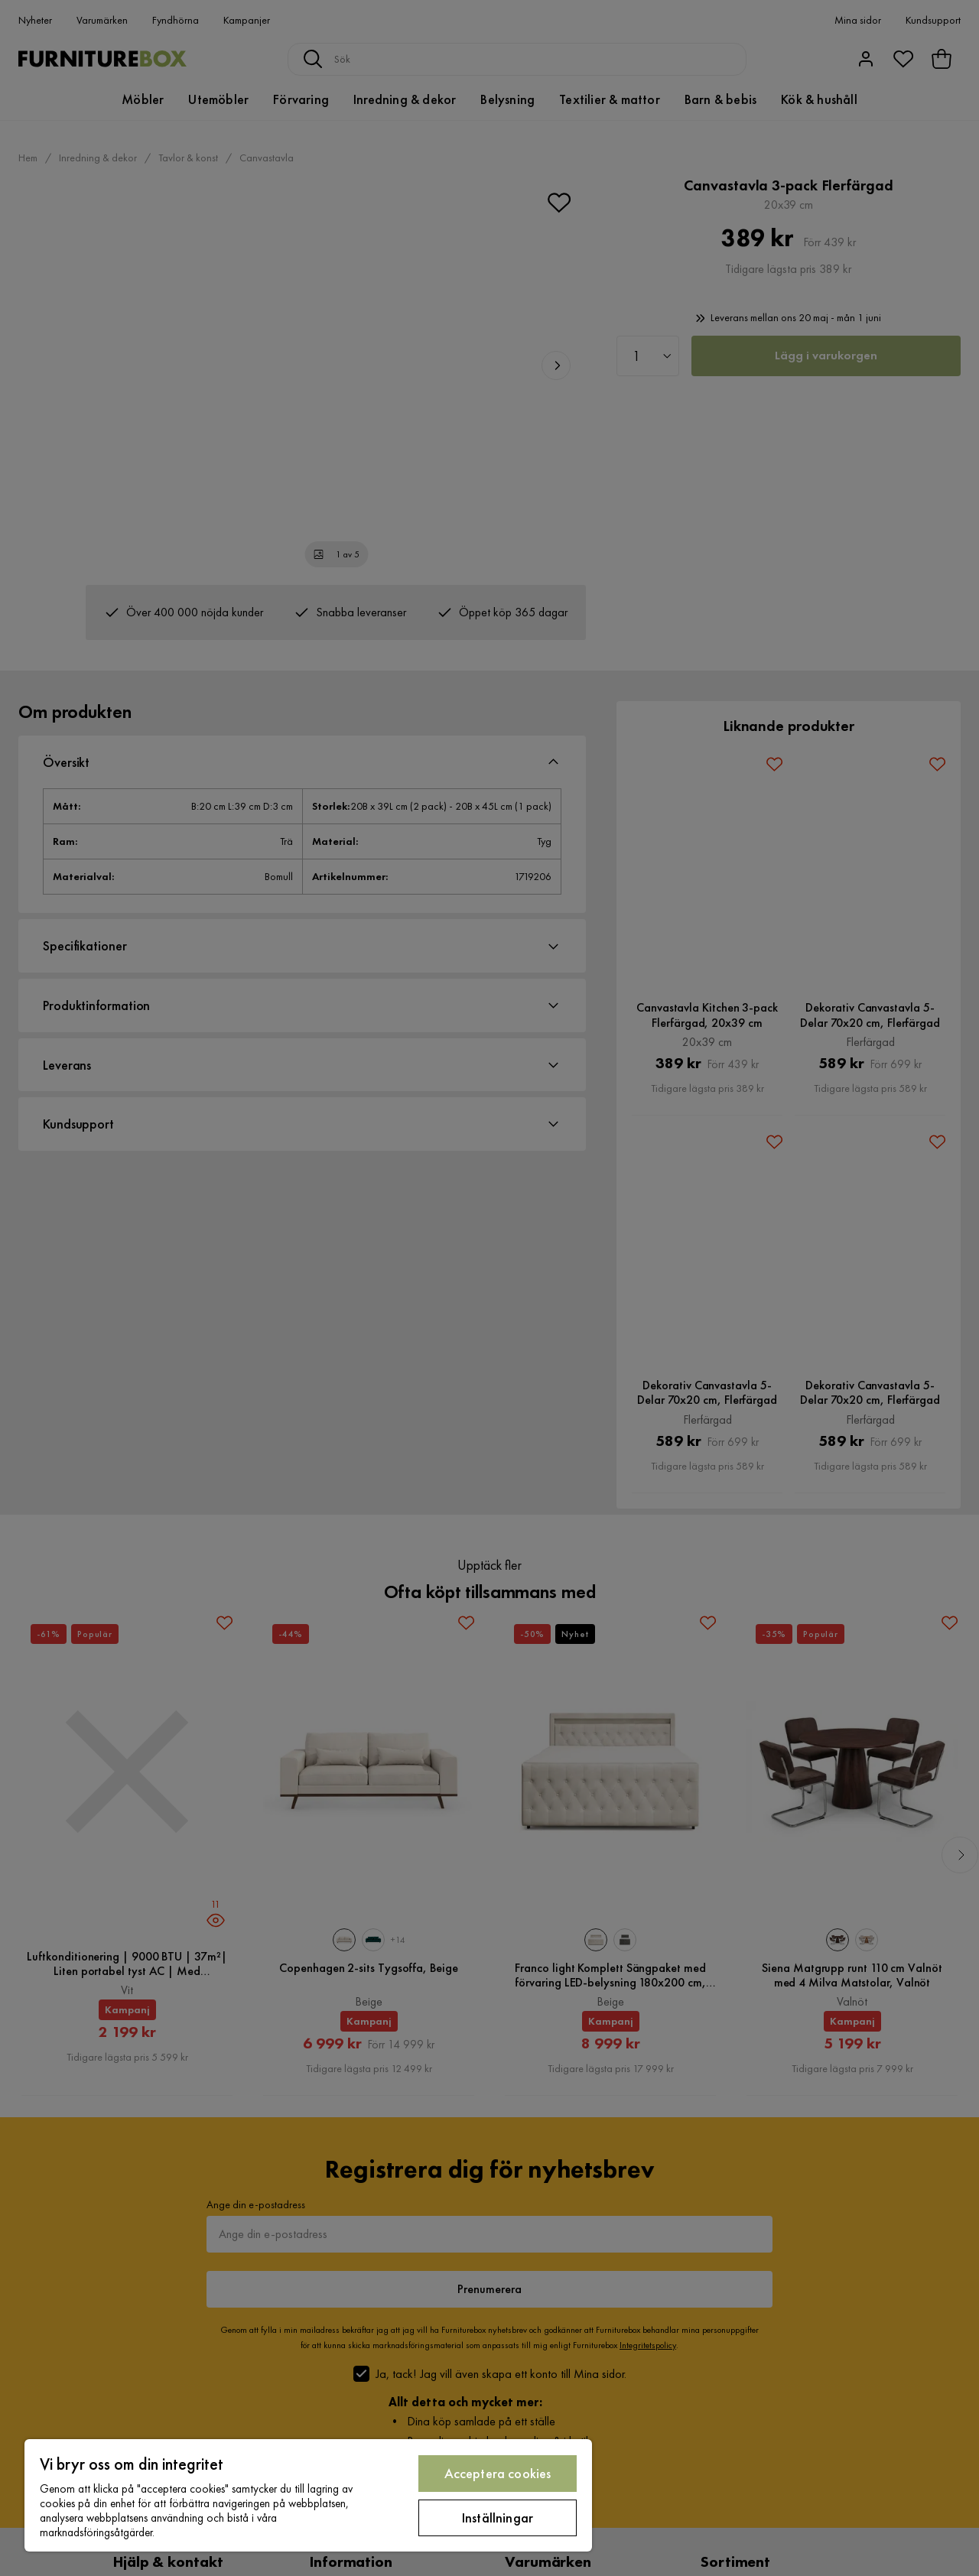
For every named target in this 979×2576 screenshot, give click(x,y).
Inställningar (497, 2517)
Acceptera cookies (497, 2473)
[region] (308, 2495)
